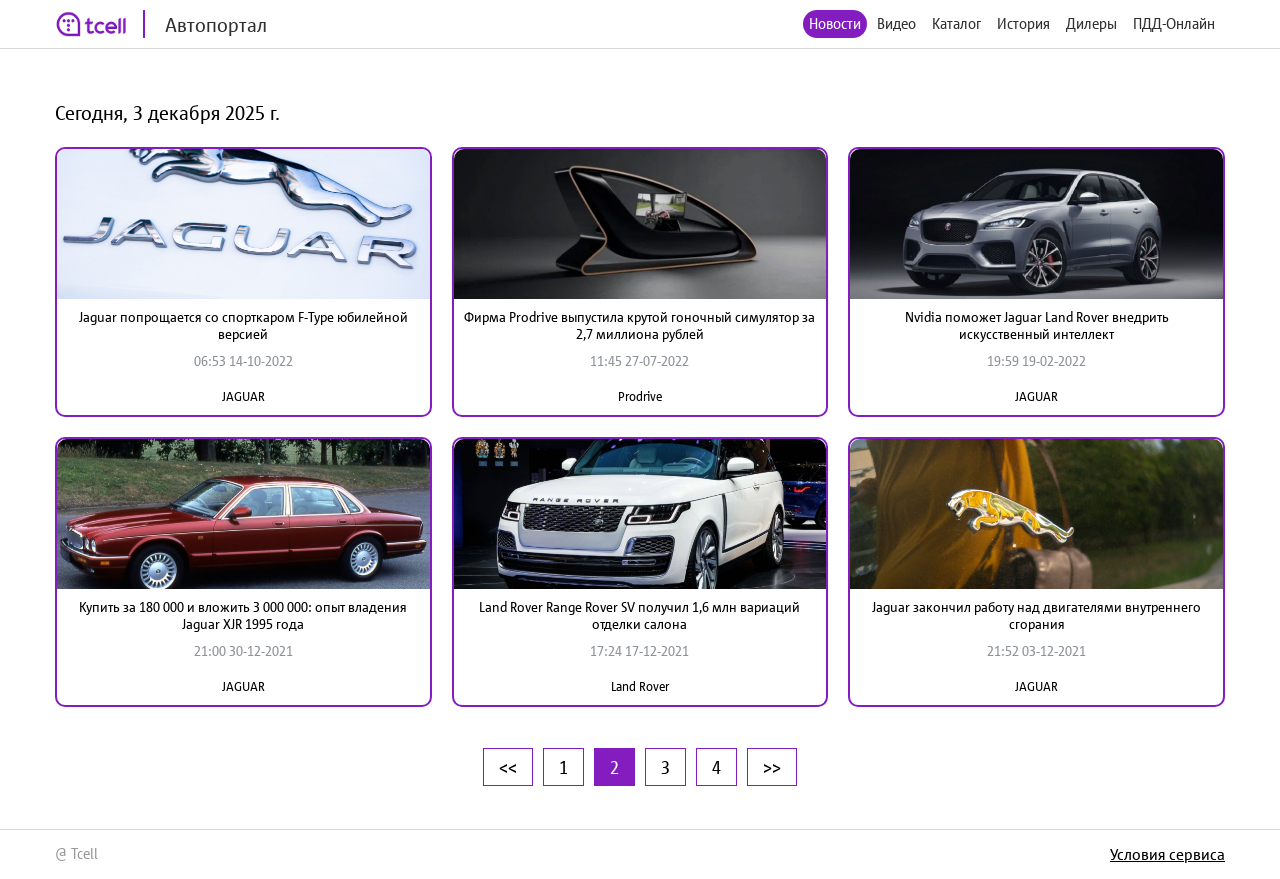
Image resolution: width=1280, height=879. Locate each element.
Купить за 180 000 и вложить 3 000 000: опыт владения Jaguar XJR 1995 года (243, 615)
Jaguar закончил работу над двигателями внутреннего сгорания (1036, 615)
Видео (896, 23)
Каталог (956, 23)
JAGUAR (243, 396)
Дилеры (1091, 23)
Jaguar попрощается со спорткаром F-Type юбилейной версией (243, 325)
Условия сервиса (1167, 854)
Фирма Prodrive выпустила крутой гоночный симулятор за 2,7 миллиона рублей (639, 325)
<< (508, 767)
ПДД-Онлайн (1174, 23)
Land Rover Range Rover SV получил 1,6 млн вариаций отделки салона (639, 615)
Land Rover (640, 686)
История (1023, 23)
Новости (835, 23)
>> (772, 767)
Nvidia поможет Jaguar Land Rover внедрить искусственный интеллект (1037, 325)
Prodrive (640, 396)
